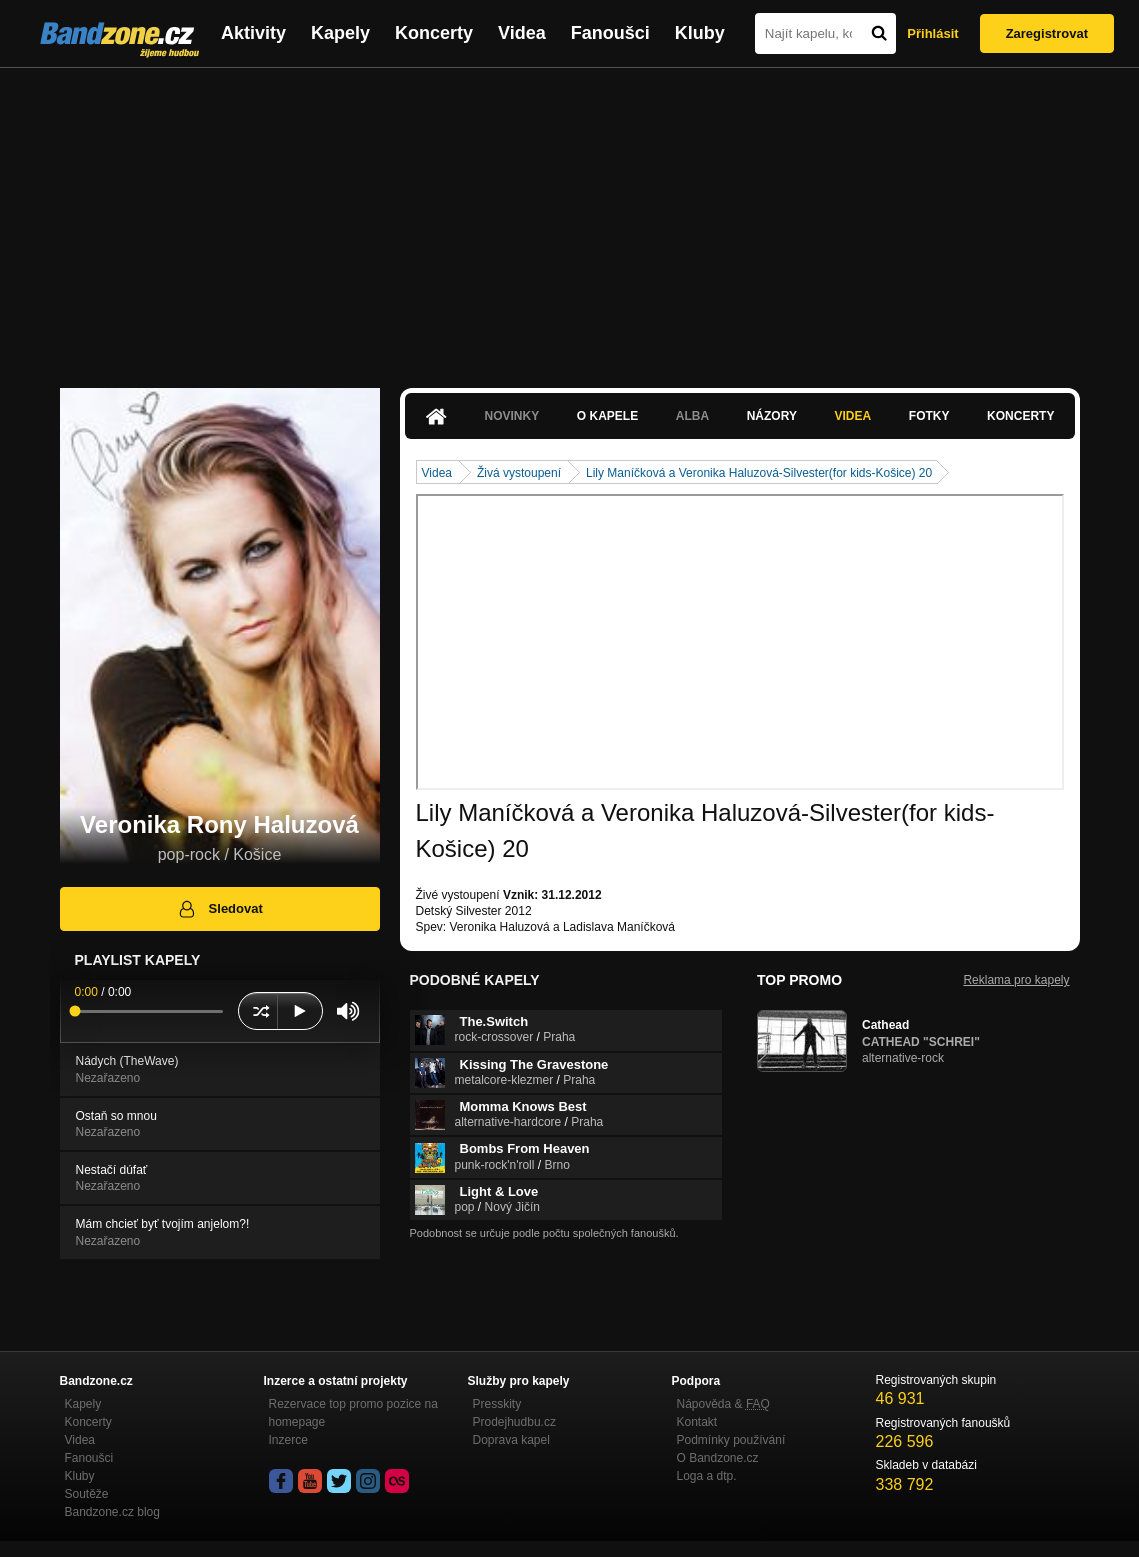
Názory (772, 416)
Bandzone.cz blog (112, 1512)
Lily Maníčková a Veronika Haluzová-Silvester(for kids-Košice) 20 (759, 473)
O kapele (607, 416)
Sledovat (219, 909)
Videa (522, 33)
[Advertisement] (569, 218)
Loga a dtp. (707, 1476)
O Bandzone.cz (718, 1458)
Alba (692, 416)
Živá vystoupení (519, 473)
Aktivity (253, 33)
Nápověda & (723, 1404)
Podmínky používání (731, 1440)
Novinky (512, 416)
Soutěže (87, 1494)
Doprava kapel (511, 1440)
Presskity (497, 1404)
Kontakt (697, 1422)
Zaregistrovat (1047, 33)
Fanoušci (610, 33)
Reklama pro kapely (1016, 980)
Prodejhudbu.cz (514, 1422)
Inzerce (288, 1440)
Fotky (929, 416)
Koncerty (434, 33)
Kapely (340, 33)
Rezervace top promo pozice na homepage (353, 1413)
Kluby (700, 33)
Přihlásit (932, 33)
